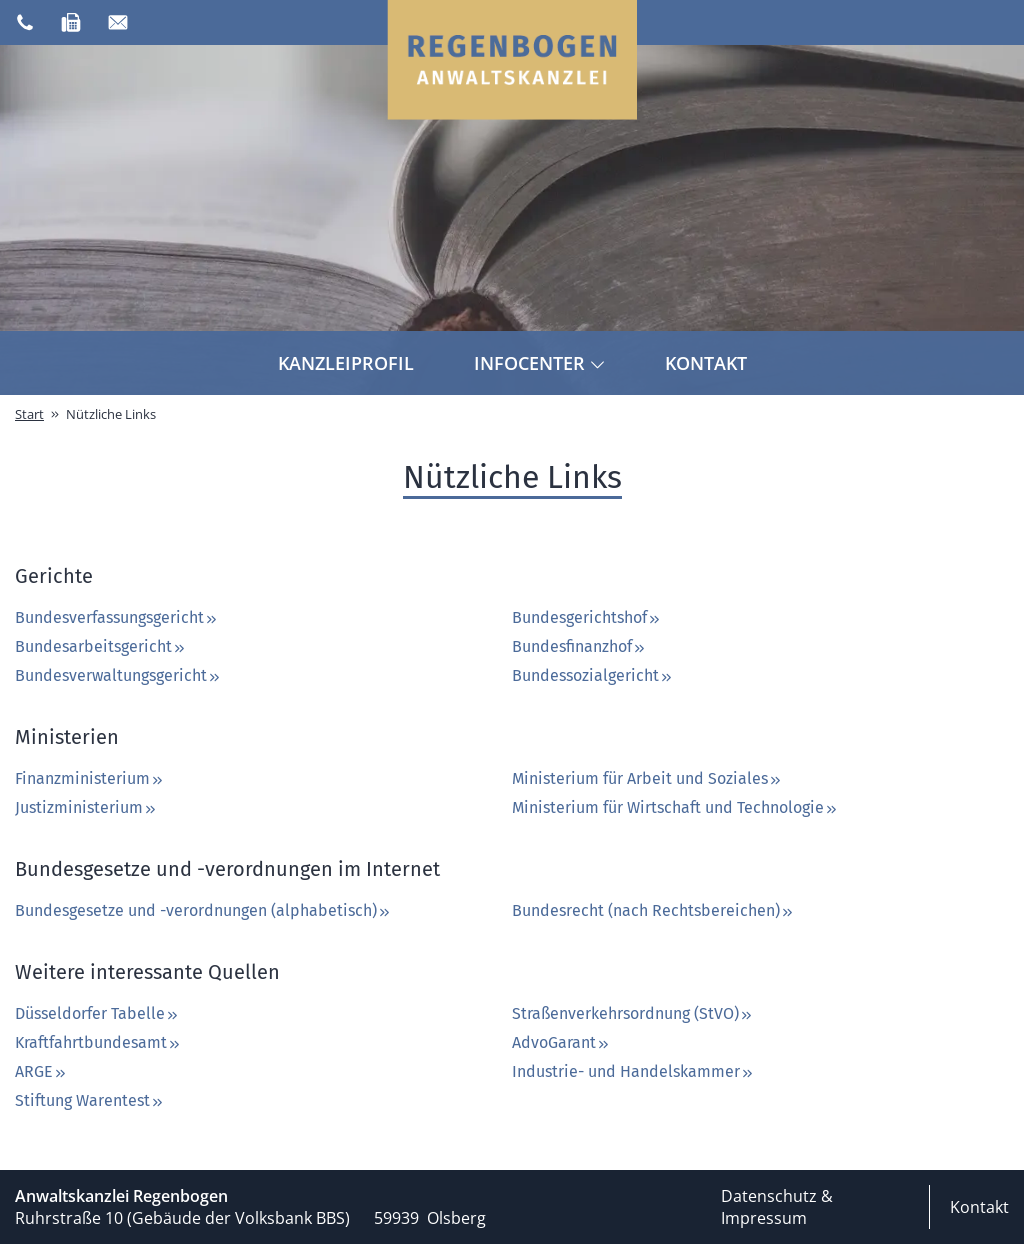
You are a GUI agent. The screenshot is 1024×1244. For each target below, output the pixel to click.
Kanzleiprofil (346, 363)
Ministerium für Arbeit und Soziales (647, 778)
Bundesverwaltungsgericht (118, 675)
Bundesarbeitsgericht (101, 646)
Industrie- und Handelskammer (633, 1071)
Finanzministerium (90, 778)
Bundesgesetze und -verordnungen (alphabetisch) (203, 910)
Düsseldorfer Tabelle (97, 1013)
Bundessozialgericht (593, 675)
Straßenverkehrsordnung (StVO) (633, 1013)
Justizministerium (86, 807)
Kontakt (706, 363)
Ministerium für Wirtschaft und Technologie (675, 807)
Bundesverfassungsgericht (117, 617)
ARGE (41, 1071)
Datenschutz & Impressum (777, 1207)
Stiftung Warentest (90, 1100)
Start (29, 414)
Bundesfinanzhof (579, 646)
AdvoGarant (561, 1042)
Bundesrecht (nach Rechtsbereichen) (653, 910)
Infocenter (539, 363)
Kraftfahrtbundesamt (98, 1042)
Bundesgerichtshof (587, 617)
